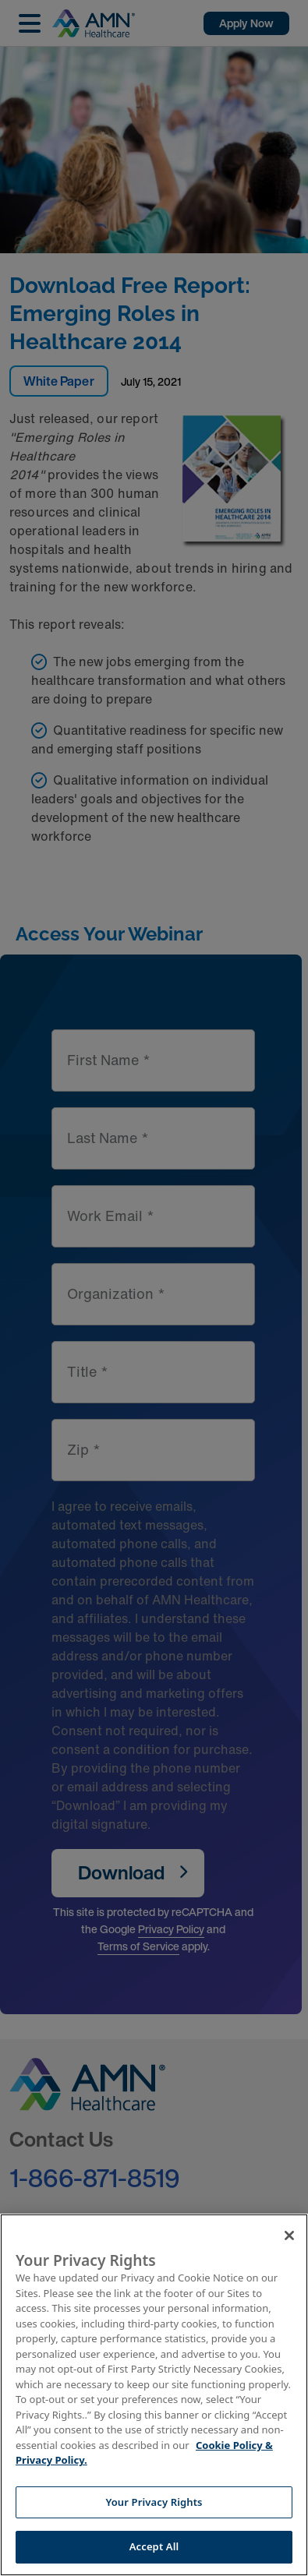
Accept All (154, 2546)
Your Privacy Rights (153, 2502)
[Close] (289, 2235)
